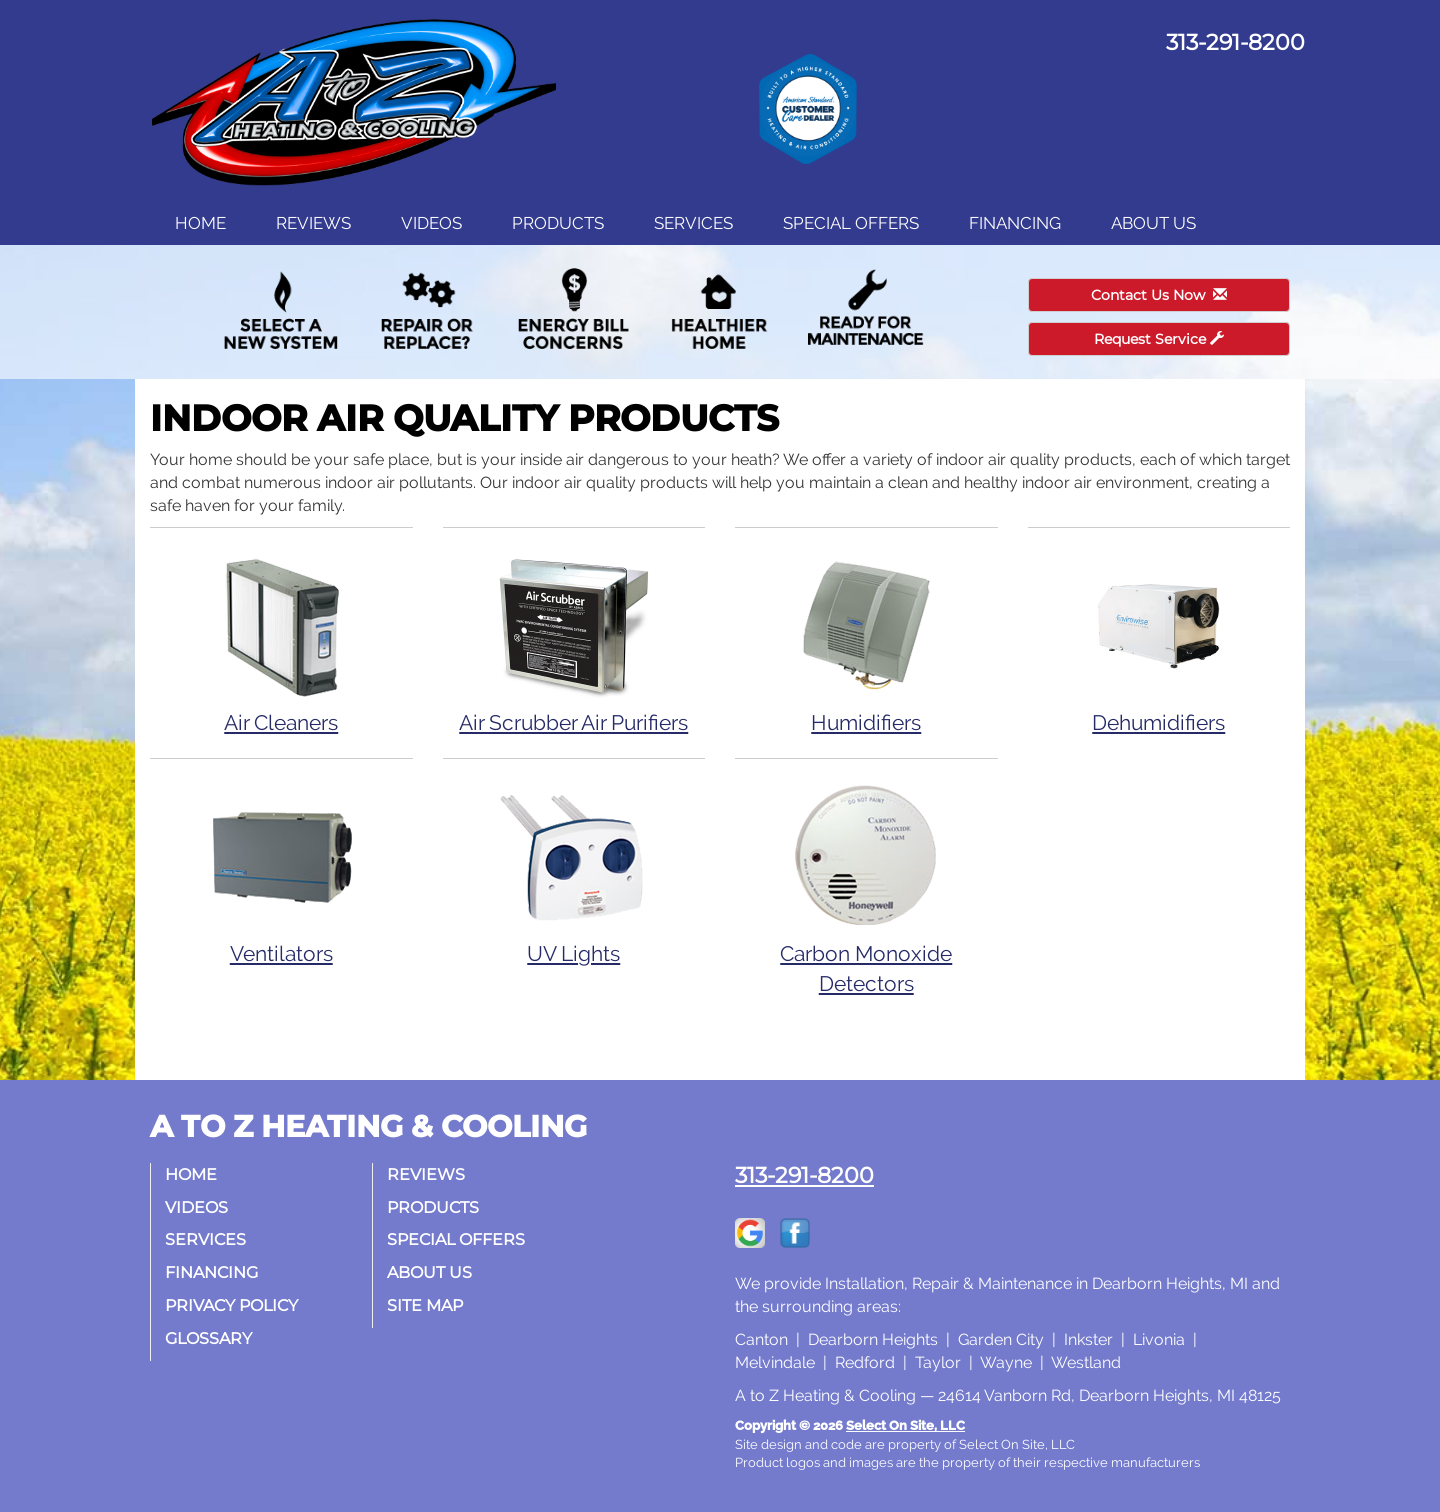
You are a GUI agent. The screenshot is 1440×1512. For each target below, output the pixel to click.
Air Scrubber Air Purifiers (574, 641)
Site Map (426, 1305)
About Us (1153, 223)
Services (693, 223)
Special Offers (851, 223)
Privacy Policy (232, 1305)
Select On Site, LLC (905, 1425)
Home (200, 223)
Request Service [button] (1159, 339)
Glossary (209, 1338)
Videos (431, 223)
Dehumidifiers (1159, 641)
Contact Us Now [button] (1159, 295)
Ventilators (281, 872)
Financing (1015, 223)
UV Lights (574, 872)
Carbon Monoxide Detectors (866, 887)
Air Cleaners (281, 641)
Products (558, 223)
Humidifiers (866, 641)
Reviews (313, 223)
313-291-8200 (804, 1175)
